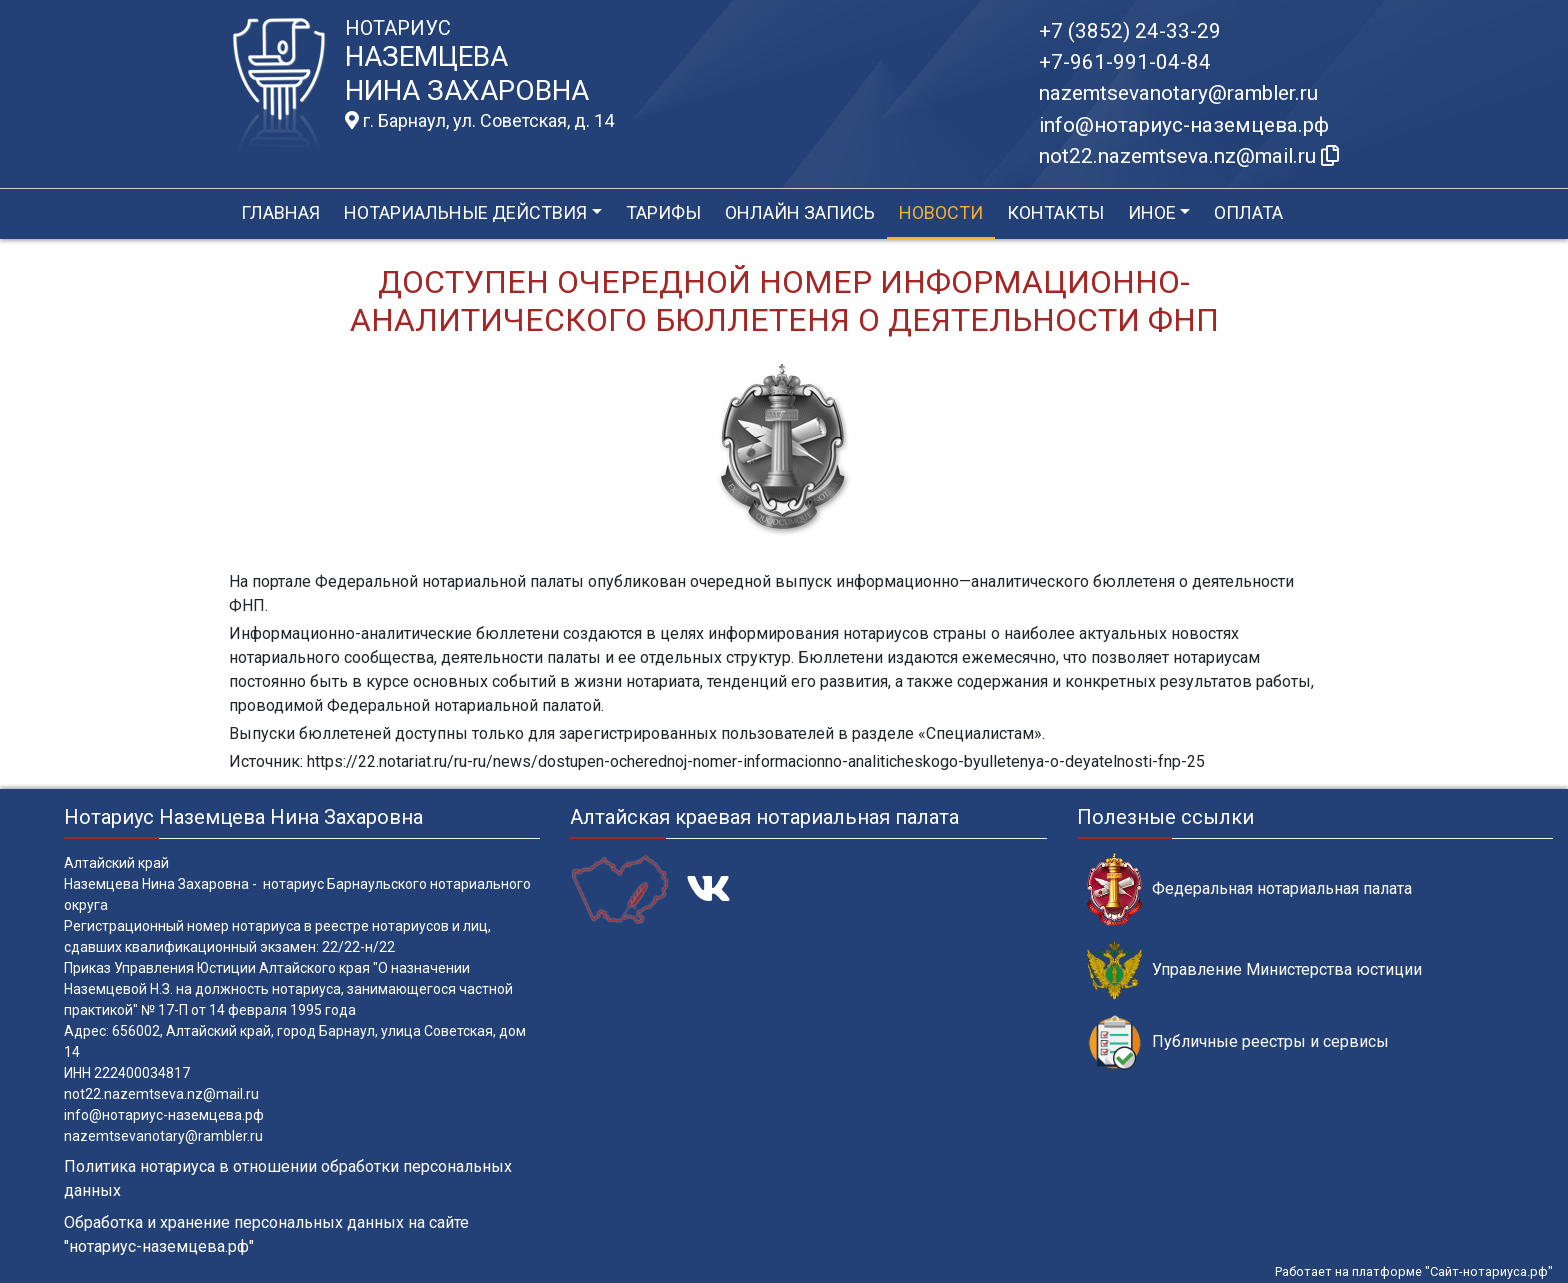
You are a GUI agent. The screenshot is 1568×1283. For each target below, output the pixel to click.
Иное (1152, 212)
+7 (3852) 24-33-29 (1130, 31)
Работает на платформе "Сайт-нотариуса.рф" (1414, 1271)
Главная (280, 212)
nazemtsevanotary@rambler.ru (1178, 93)
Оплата (1248, 212)
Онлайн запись (800, 212)
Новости (941, 212)
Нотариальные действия (465, 212)
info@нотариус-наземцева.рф (1184, 125)
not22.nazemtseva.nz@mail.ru (161, 1094)
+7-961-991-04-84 (1125, 62)
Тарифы (663, 212)
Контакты (1055, 212)
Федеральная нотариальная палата (1249, 889)
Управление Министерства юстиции (1254, 970)
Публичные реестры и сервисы (1238, 1042)
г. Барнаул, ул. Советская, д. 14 (479, 121)
